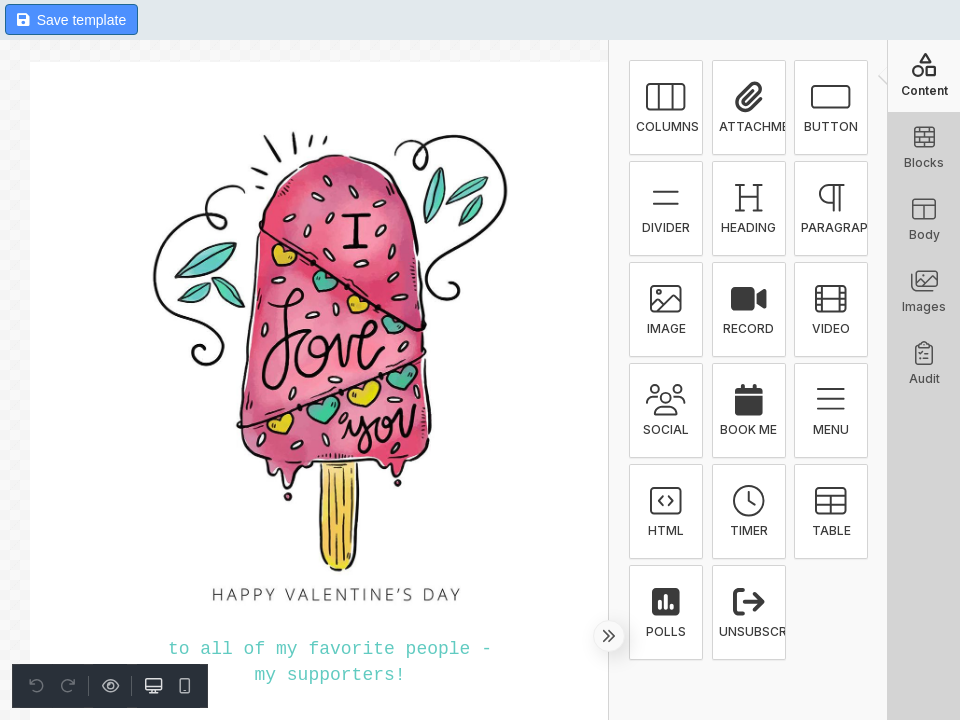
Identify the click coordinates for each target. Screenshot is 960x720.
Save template (71, 20)
